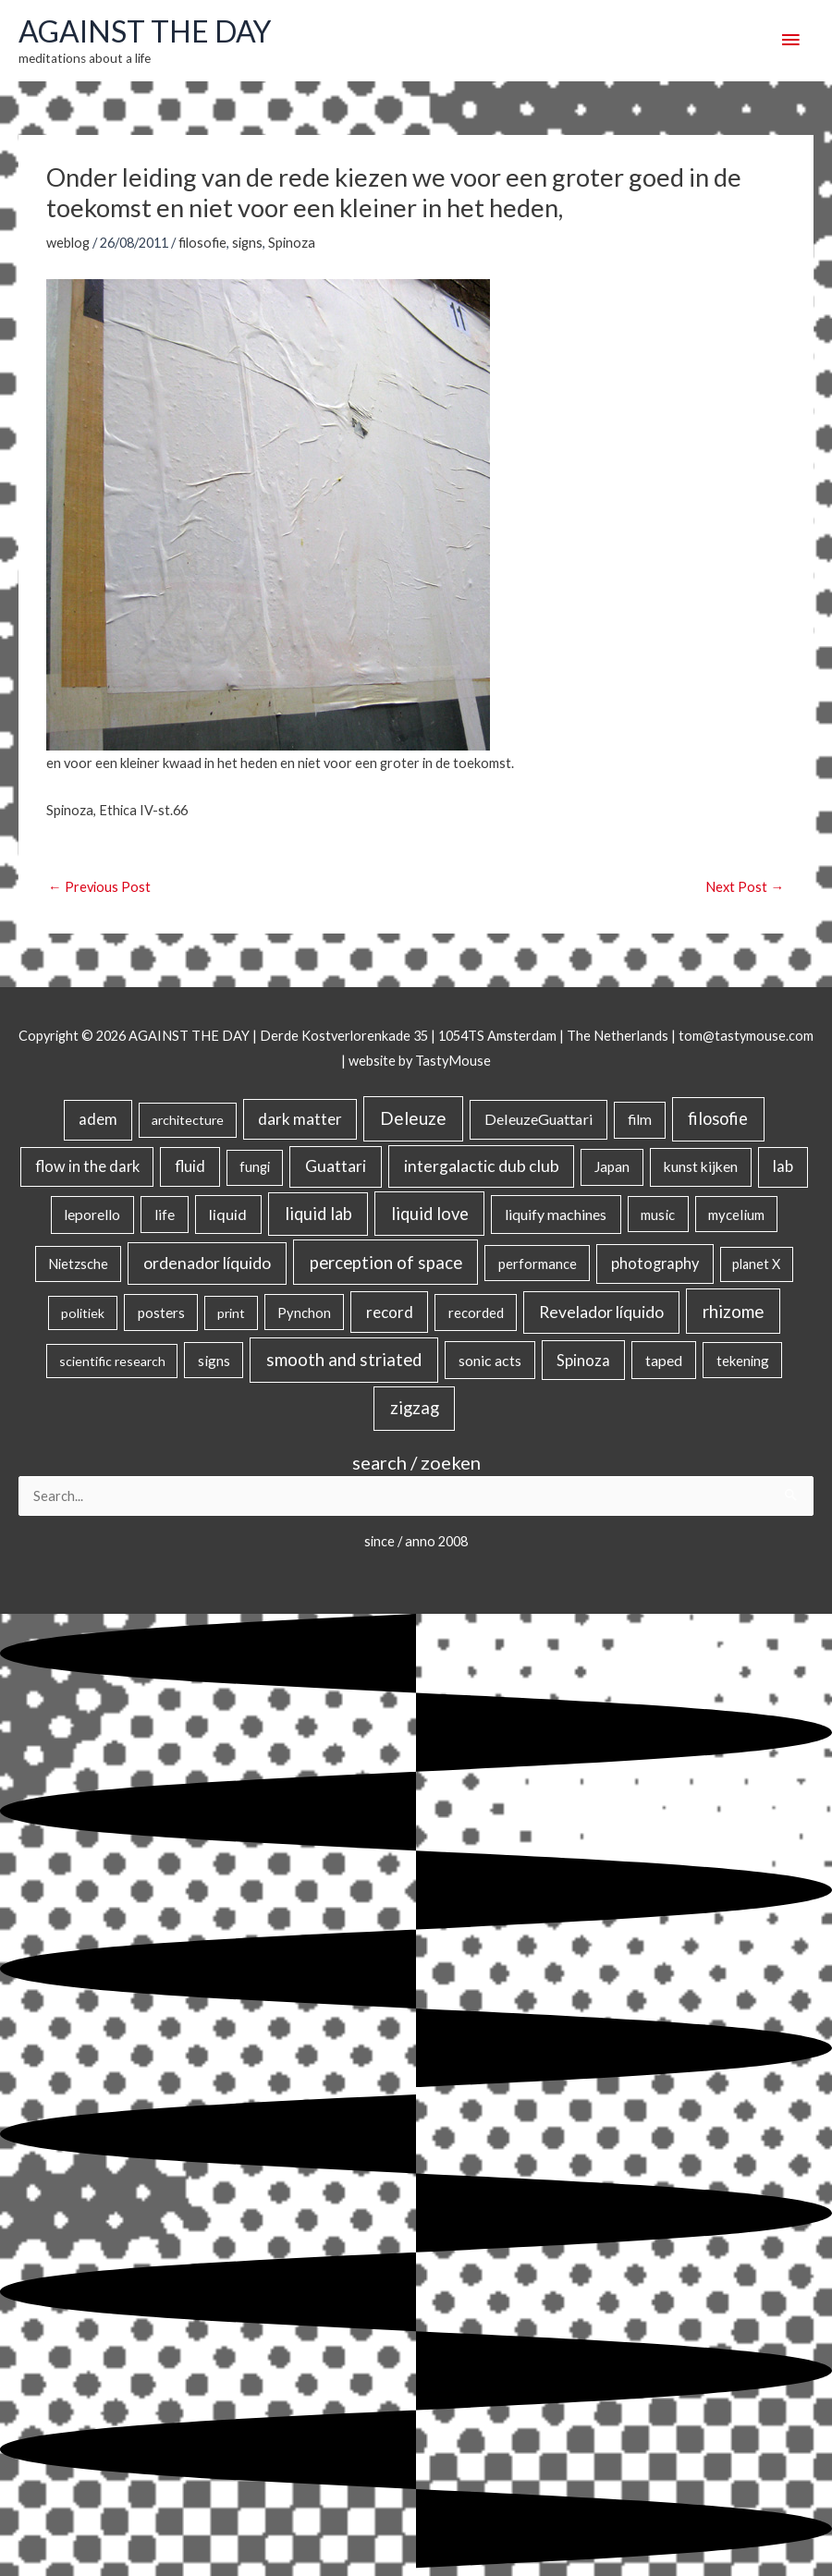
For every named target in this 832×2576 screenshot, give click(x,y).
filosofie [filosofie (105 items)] (718, 1118)
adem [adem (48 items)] (98, 1119)
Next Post (744, 887)
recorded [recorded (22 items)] (476, 1312)
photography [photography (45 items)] (655, 1263)
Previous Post (99, 887)
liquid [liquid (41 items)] (228, 1214)
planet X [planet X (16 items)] (756, 1264)
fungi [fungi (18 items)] (254, 1167)
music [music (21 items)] (658, 1214)
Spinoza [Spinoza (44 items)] (583, 1360)
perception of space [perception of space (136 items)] (386, 1262)
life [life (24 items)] (164, 1214)
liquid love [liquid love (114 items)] (430, 1213)
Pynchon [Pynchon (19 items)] (304, 1312)
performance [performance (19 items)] (537, 1263)
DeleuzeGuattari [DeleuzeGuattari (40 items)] (538, 1119)
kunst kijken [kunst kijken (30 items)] (701, 1166)
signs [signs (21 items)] (214, 1360)
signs (247, 242)
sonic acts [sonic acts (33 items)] (490, 1360)
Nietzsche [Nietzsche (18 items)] (78, 1264)
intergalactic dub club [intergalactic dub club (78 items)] (481, 1166)
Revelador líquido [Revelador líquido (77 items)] (601, 1312)
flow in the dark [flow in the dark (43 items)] (87, 1166)
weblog (68, 242)
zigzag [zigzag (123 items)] (414, 1408)
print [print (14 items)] (231, 1313)
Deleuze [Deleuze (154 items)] (413, 1118)
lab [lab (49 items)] (783, 1166)
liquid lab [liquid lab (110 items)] (318, 1213)
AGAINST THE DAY (144, 31)
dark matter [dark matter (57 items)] (300, 1119)
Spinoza (291, 242)
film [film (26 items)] (640, 1119)
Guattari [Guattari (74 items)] (335, 1166)
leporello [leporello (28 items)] (92, 1214)
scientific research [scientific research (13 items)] (112, 1361)
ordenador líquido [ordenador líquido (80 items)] (207, 1263)
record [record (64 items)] (389, 1312)
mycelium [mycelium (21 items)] (736, 1214)
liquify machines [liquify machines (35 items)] (555, 1214)
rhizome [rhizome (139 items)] (733, 1311)
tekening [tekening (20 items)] (742, 1360)
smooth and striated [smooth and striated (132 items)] (344, 1359)
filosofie (202, 242)
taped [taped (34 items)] (663, 1360)
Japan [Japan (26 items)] (612, 1166)
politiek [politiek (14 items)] (82, 1313)
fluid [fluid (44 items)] (190, 1166)
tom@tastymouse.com (746, 1036)
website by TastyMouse (420, 1060)
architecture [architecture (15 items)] (188, 1120)
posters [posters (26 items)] (161, 1312)
